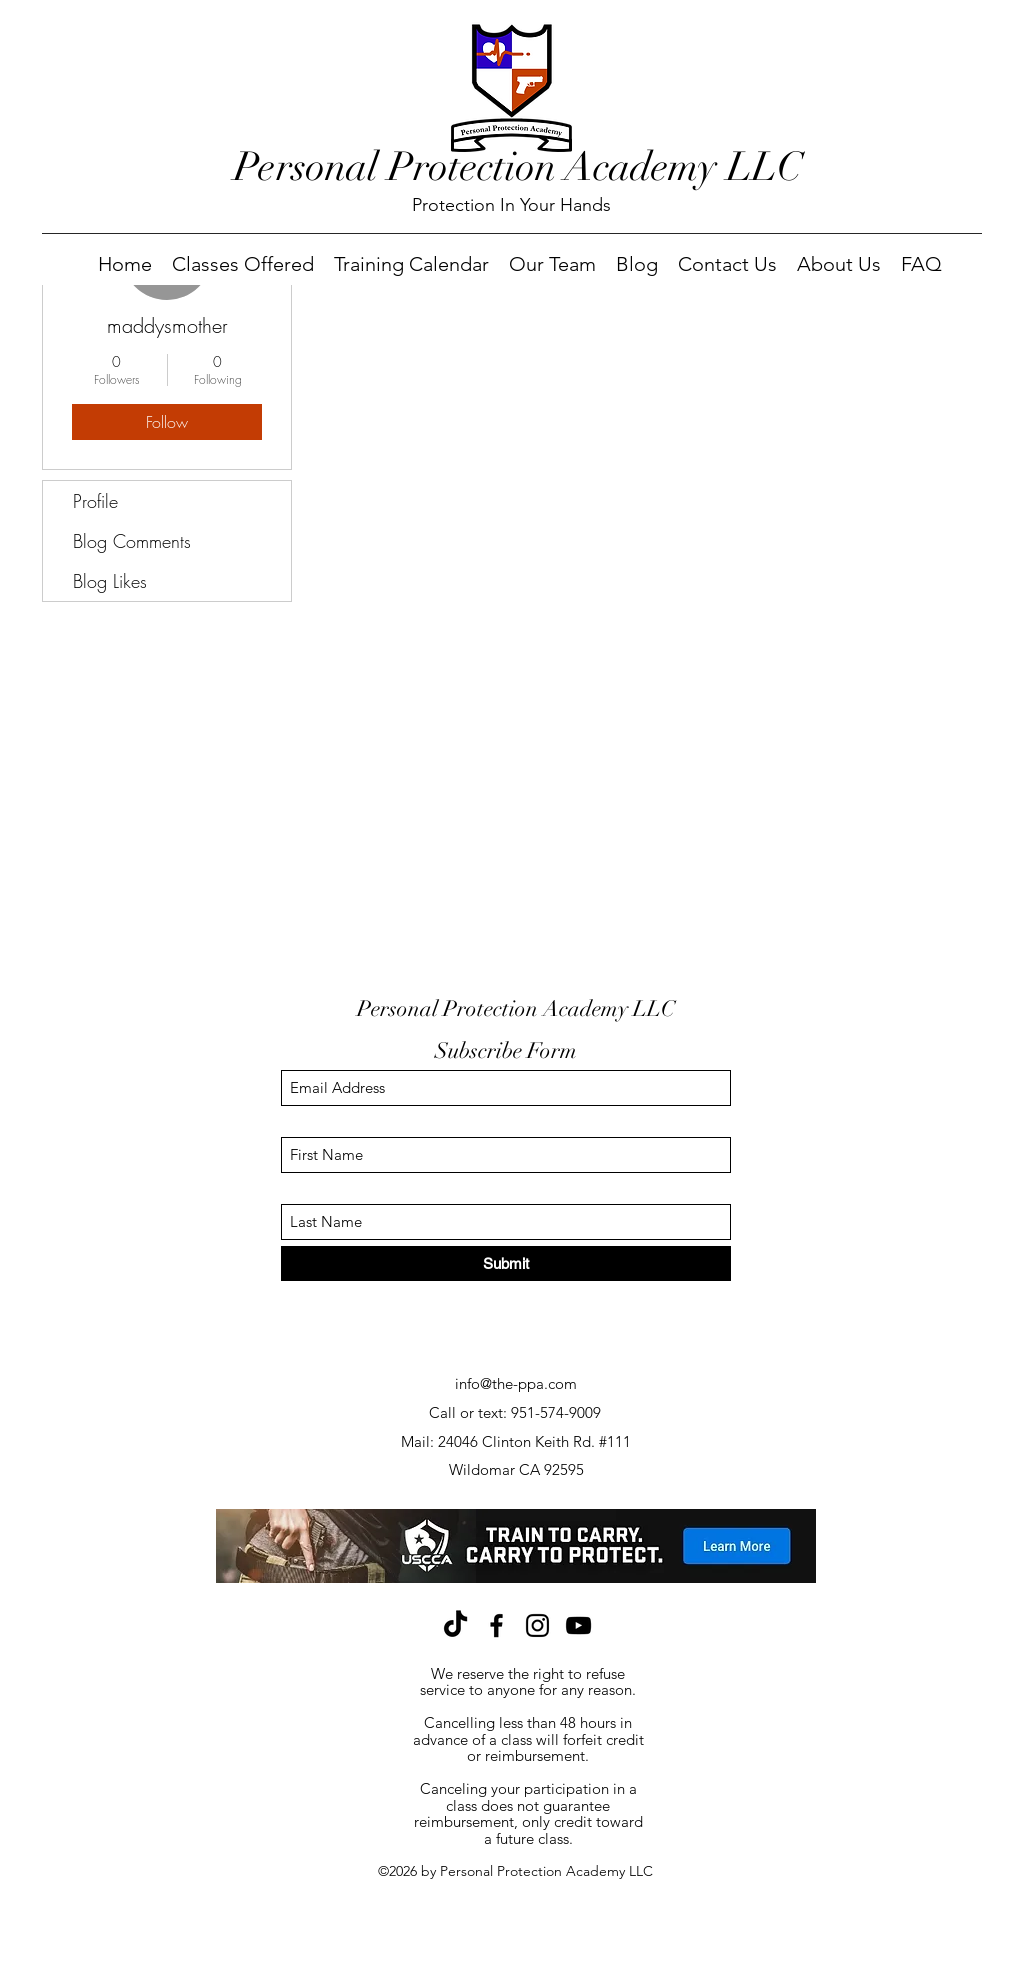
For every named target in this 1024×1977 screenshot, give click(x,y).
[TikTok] (455, 1625)
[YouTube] (578, 1625)
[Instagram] (537, 1625)
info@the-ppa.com (516, 1383)
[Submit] (506, 1263)
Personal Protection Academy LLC (518, 167)
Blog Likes (110, 581)
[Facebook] (496, 1625)
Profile (95, 501)
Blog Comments (132, 541)
